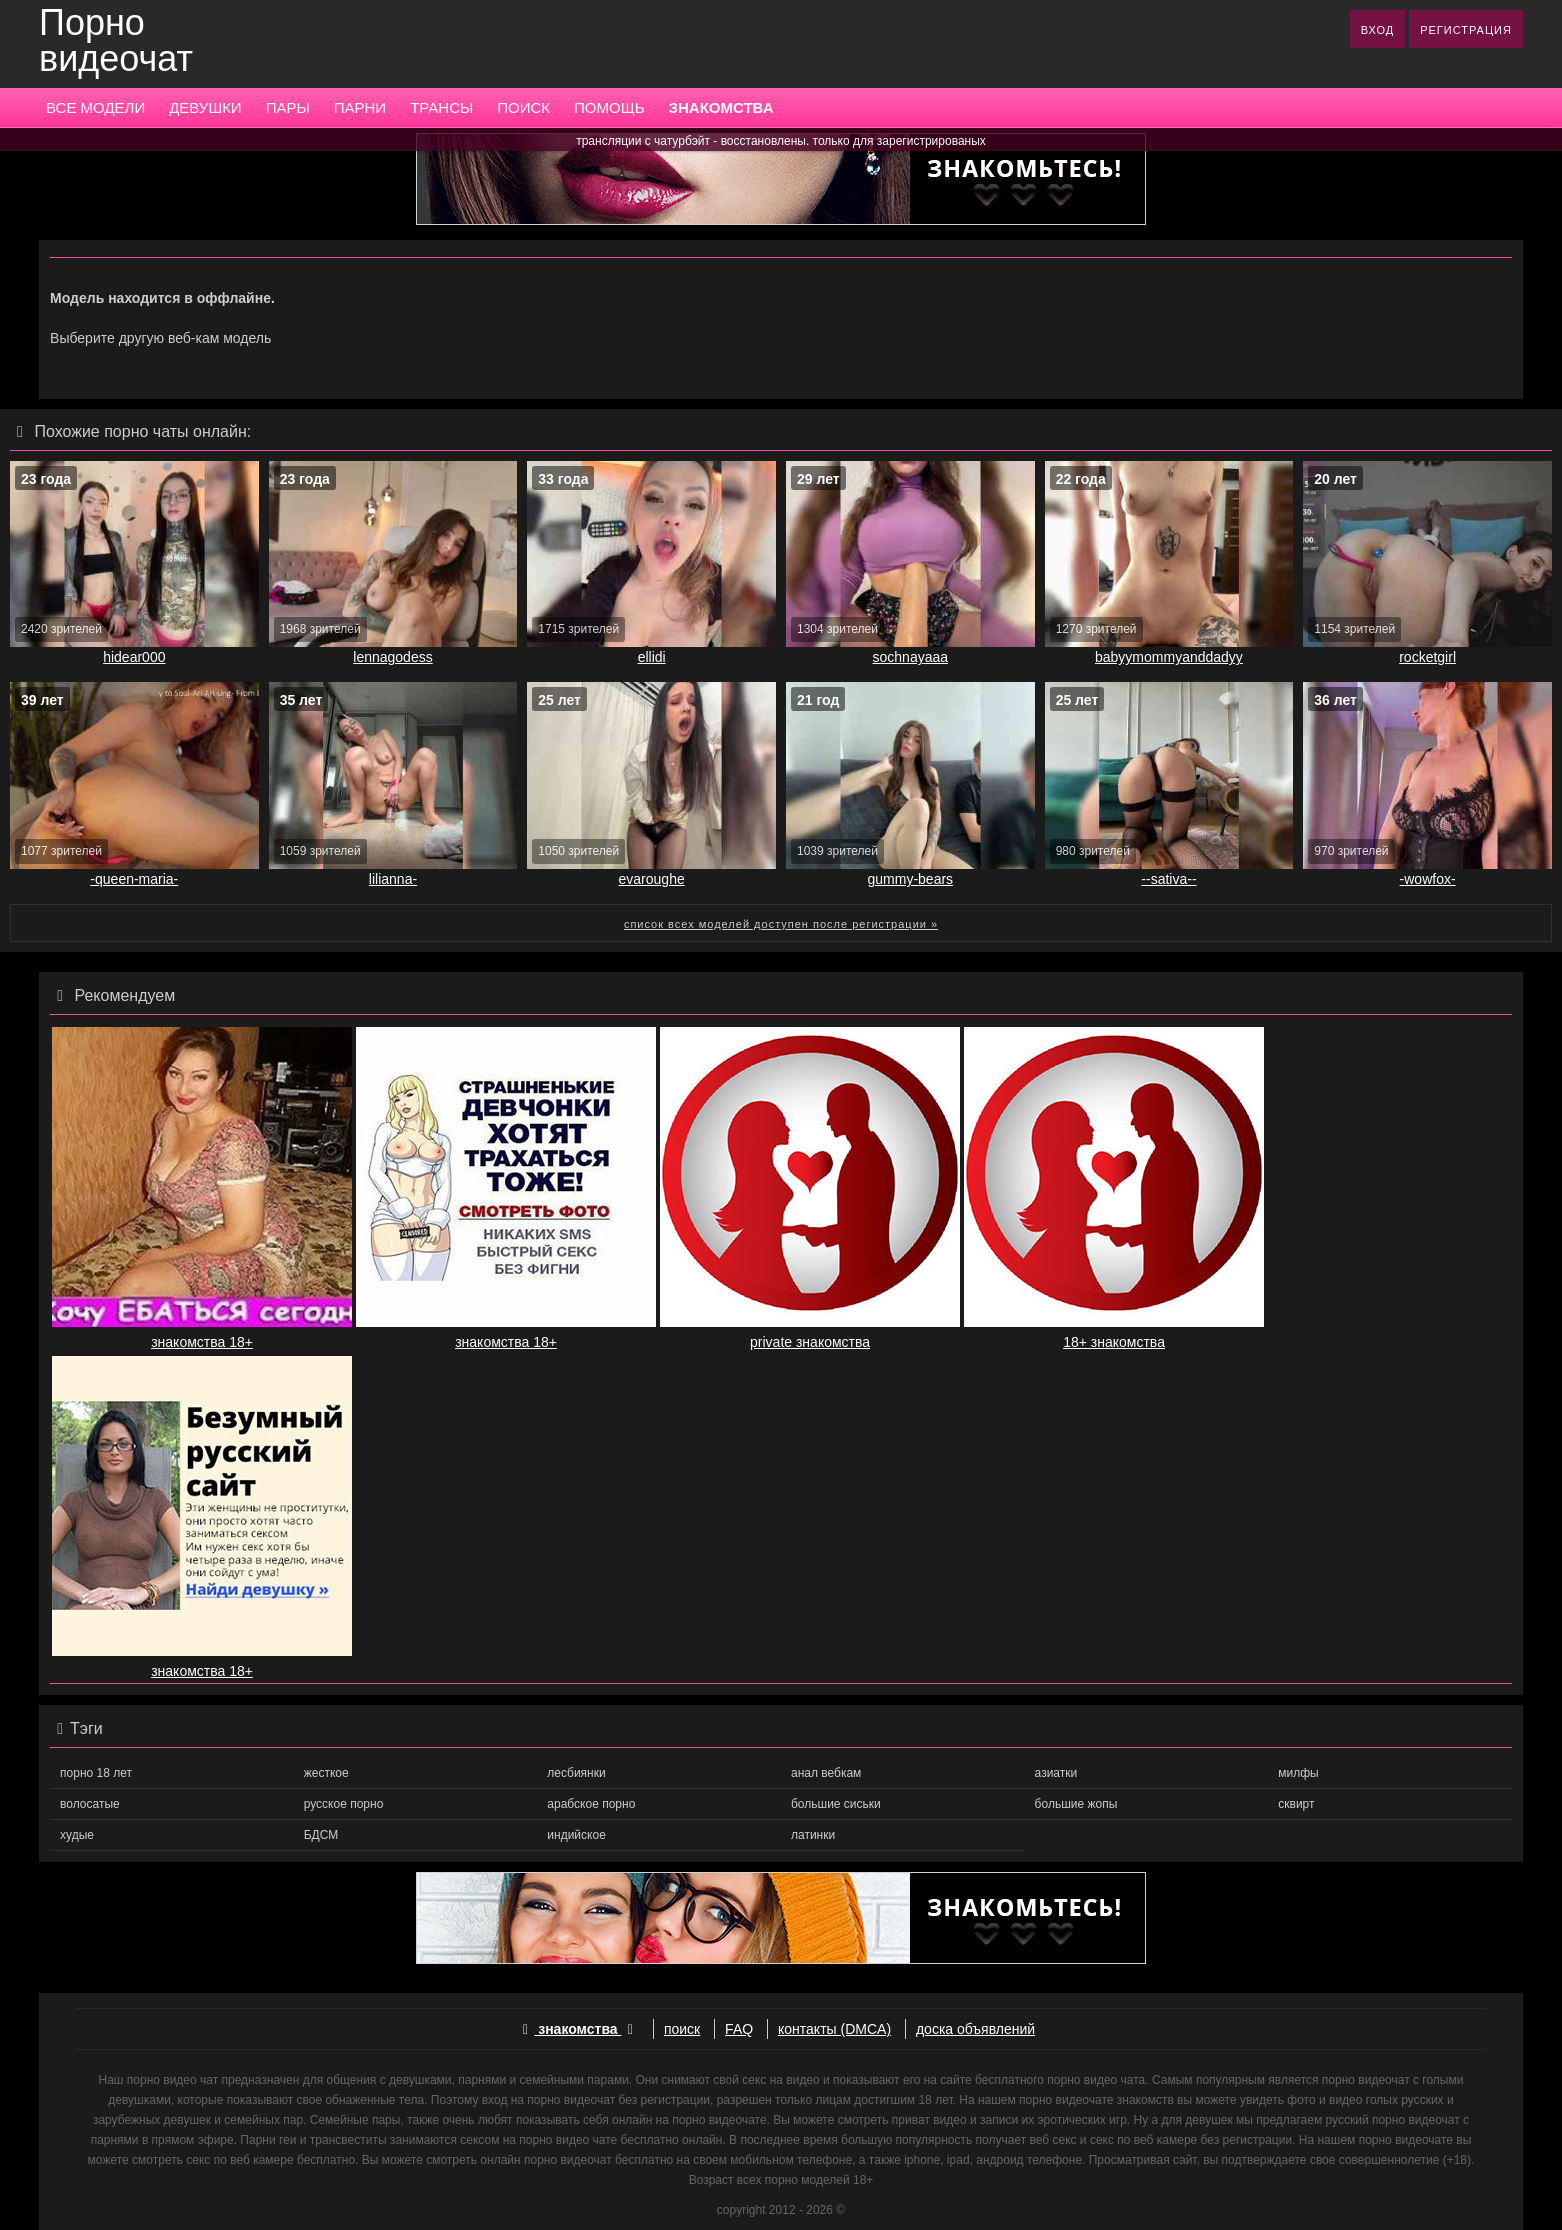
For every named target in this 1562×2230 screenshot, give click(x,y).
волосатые (90, 1804)
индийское (576, 1835)
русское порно (344, 1804)
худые (77, 1835)
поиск (682, 2029)
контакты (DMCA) (834, 2029)
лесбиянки (576, 1773)
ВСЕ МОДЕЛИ (95, 107)
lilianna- (393, 879)
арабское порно (591, 1804)
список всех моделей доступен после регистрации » (781, 924)
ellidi (652, 657)
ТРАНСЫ (441, 107)
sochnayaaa (911, 657)
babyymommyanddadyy (1169, 657)
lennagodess (392, 657)
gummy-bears (911, 879)
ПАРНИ (360, 107)
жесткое (326, 1773)
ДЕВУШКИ (205, 107)
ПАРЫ (288, 107)
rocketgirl (1427, 657)
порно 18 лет (96, 1773)
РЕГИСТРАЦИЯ (1466, 30)
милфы (1298, 1773)
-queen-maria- (134, 879)
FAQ (739, 2029)
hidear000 (134, 657)
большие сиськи (836, 1804)
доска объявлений (975, 2029)
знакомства (578, 2029)
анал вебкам (826, 1773)
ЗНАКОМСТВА (721, 107)
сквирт (1296, 1804)
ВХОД (1378, 30)
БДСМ (321, 1835)
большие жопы (1076, 1804)
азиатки (1056, 1773)
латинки (813, 1835)
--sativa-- (1168, 879)
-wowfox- (1428, 879)
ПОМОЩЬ (609, 107)
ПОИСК (523, 107)
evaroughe (652, 879)
